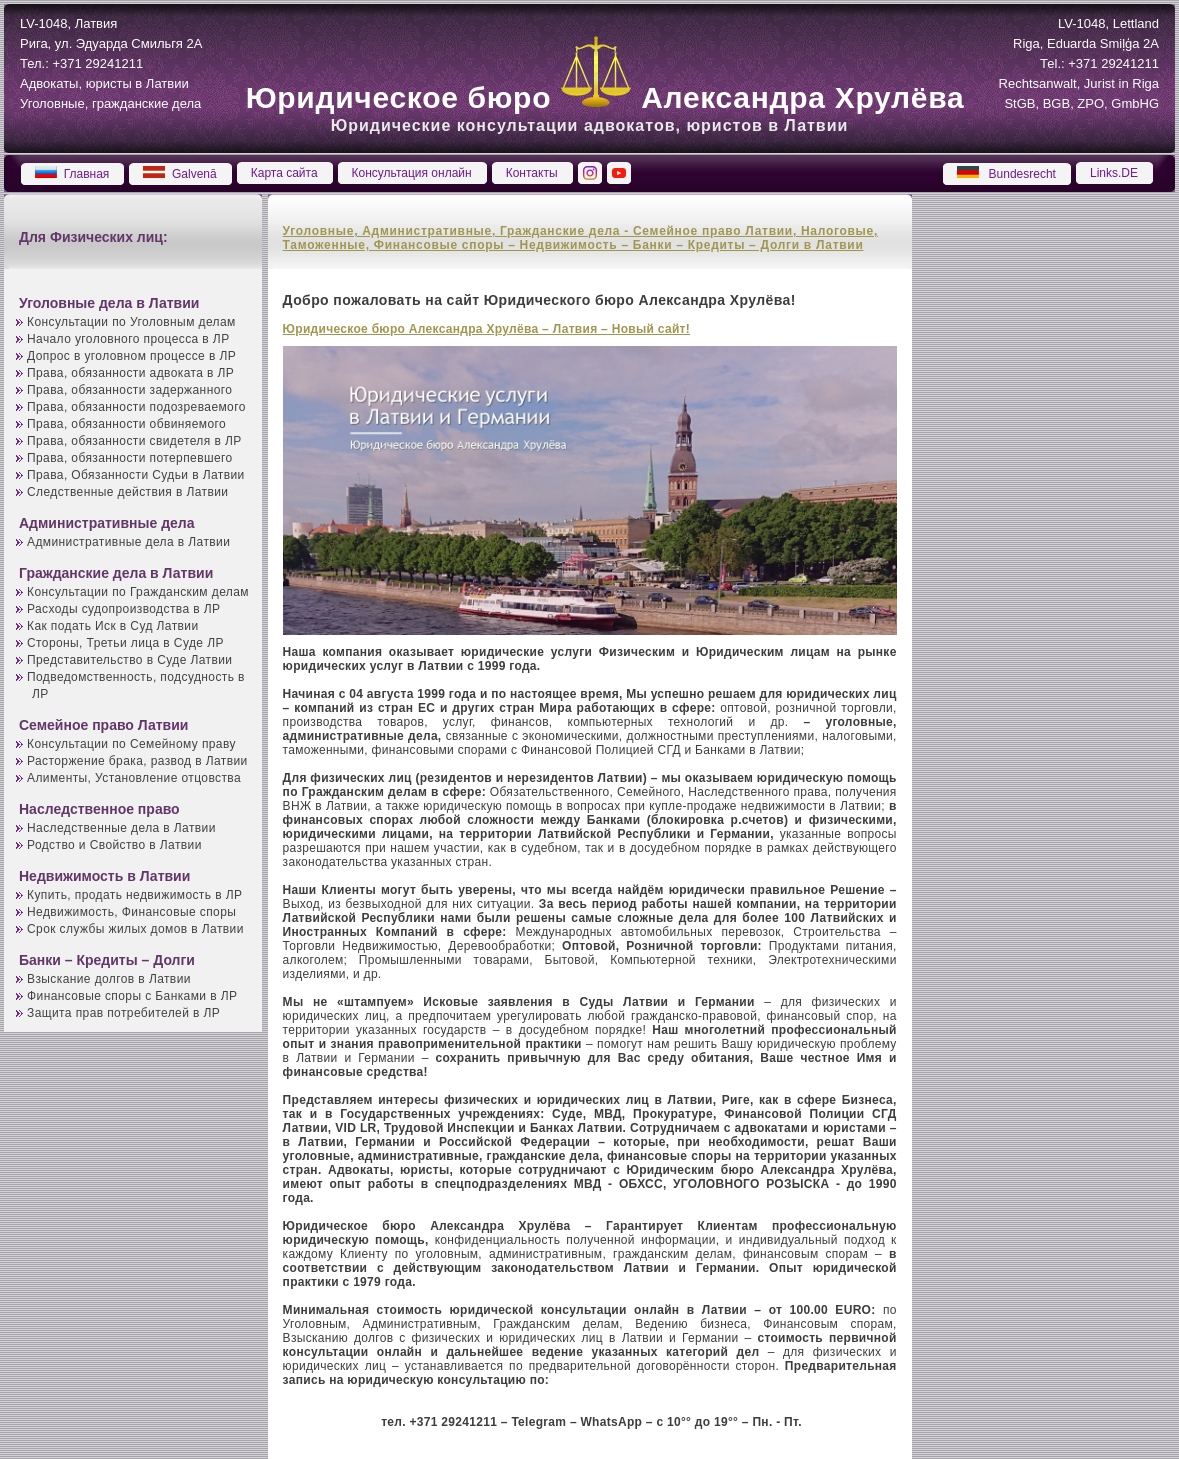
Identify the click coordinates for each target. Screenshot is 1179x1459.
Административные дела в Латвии (128, 542)
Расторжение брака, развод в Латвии (137, 761)
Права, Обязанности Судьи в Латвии (136, 475)
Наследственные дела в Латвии (121, 828)
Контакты (532, 173)
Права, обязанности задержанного (129, 390)
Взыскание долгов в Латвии (109, 979)
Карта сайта (284, 173)
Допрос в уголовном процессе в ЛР (131, 356)
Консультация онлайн (412, 173)
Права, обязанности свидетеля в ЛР (134, 441)
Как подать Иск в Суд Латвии (113, 626)
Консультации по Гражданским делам (138, 592)
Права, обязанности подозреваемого (136, 407)
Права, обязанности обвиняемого (126, 424)
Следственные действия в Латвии (127, 492)
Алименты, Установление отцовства (134, 778)
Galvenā (179, 174)
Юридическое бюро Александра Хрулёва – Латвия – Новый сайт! (487, 329)
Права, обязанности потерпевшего (130, 458)
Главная (72, 174)
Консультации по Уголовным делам (131, 322)
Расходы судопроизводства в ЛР (123, 609)
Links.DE (1114, 173)
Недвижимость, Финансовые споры (131, 912)
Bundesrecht (1006, 174)
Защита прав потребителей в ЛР (123, 1013)
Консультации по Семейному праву (131, 744)
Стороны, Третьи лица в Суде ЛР (125, 643)
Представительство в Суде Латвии (129, 660)
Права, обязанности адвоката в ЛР (130, 373)
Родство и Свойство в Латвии (114, 845)
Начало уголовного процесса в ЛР (128, 339)
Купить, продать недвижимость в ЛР (134, 895)
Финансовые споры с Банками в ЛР (132, 996)
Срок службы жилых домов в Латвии (135, 929)
